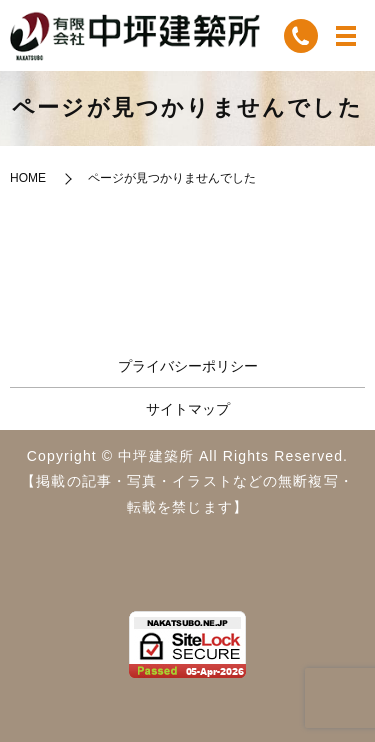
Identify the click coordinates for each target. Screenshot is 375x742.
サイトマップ (188, 409)
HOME (28, 178)
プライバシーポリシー (188, 366)
